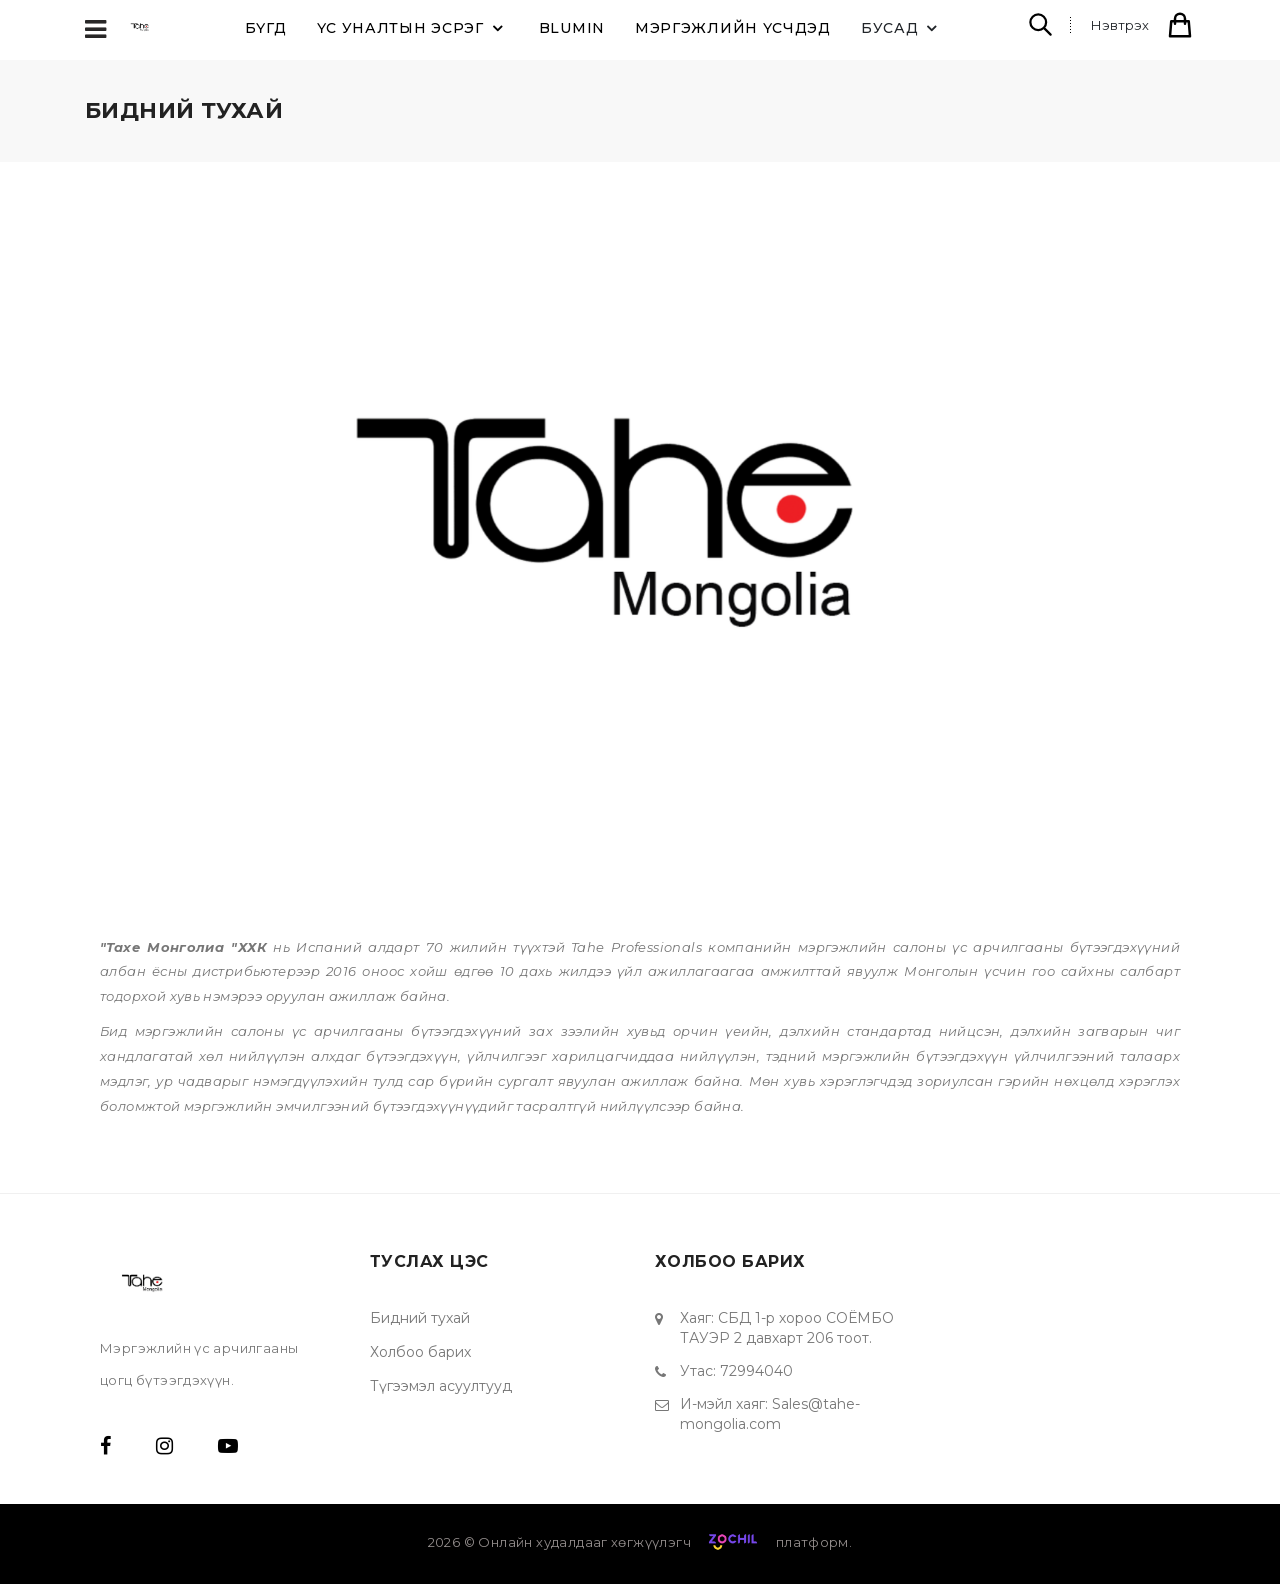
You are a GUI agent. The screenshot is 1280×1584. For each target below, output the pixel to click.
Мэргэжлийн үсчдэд (733, 28)
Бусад (902, 28)
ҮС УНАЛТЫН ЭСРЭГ (413, 28)
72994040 (756, 1371)
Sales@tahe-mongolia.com (770, 1414)
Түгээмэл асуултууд (441, 1386)
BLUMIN (572, 28)
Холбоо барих (420, 1352)
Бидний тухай (420, 1318)
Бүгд (266, 28)
